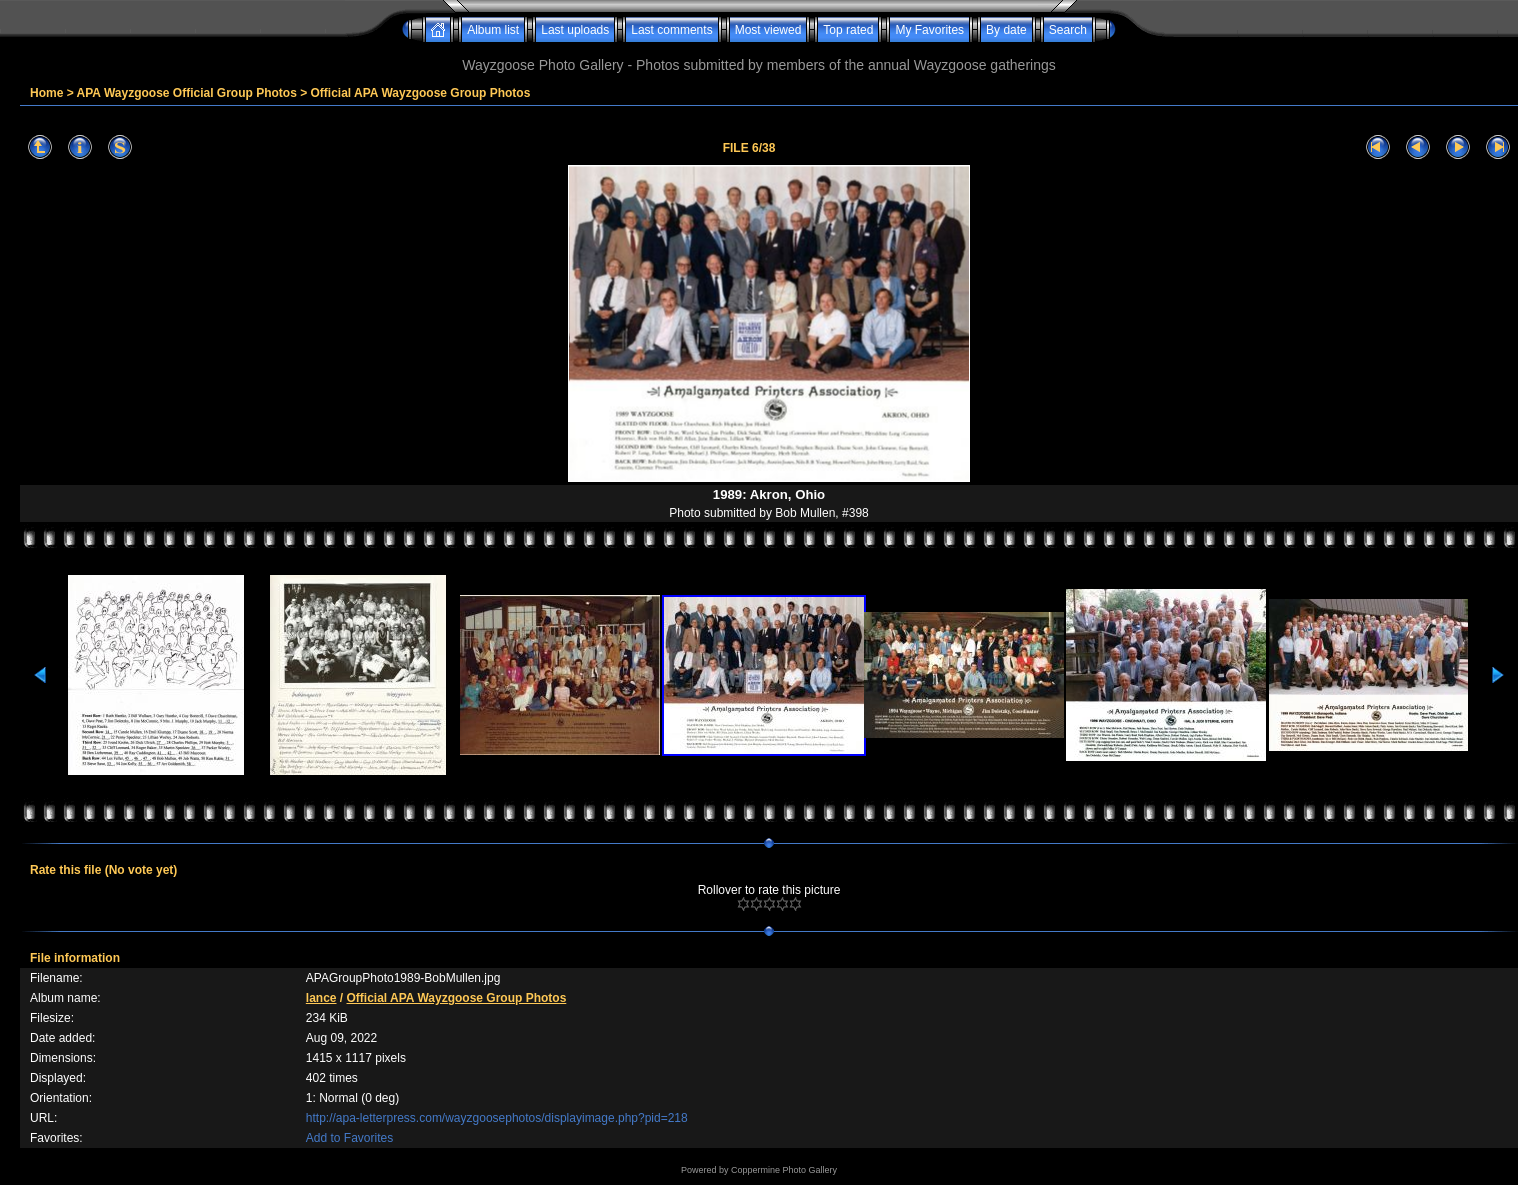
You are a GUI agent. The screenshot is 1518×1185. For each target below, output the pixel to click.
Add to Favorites (349, 1138)
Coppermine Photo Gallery (784, 1170)
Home (46, 93)
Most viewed (768, 30)
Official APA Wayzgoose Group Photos (421, 93)
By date (1006, 30)
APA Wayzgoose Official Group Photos (187, 93)
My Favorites (929, 30)
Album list (493, 30)
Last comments (671, 30)
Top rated (848, 30)
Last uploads (575, 30)
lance (321, 998)
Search (1068, 30)
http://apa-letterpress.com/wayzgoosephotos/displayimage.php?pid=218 (497, 1118)
